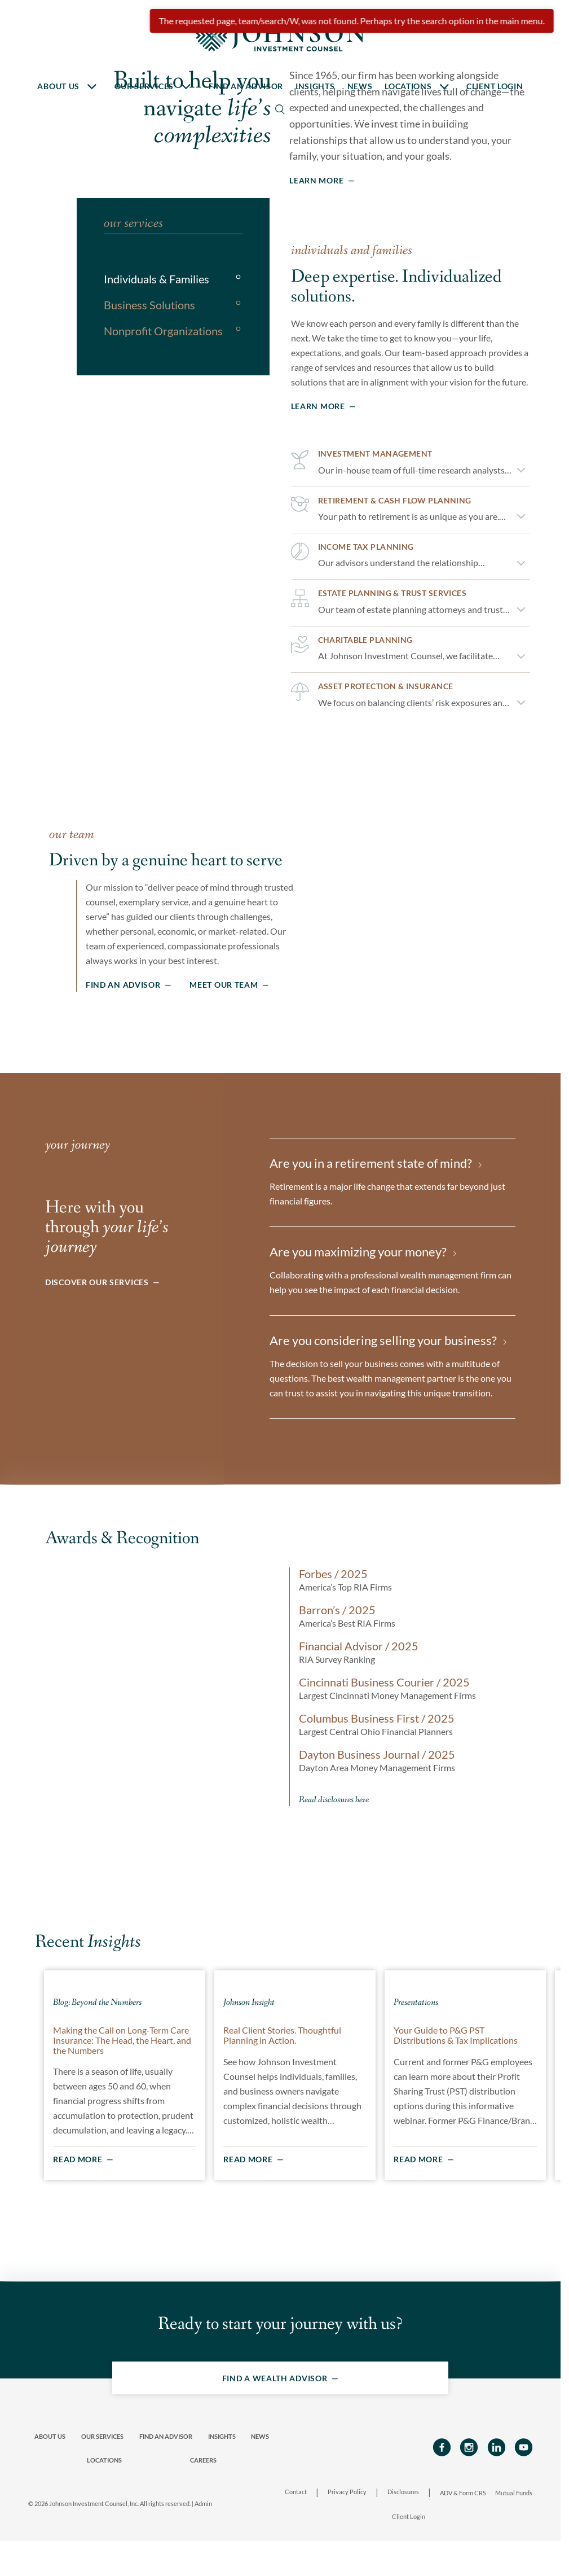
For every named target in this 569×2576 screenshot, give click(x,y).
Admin (203, 2538)
